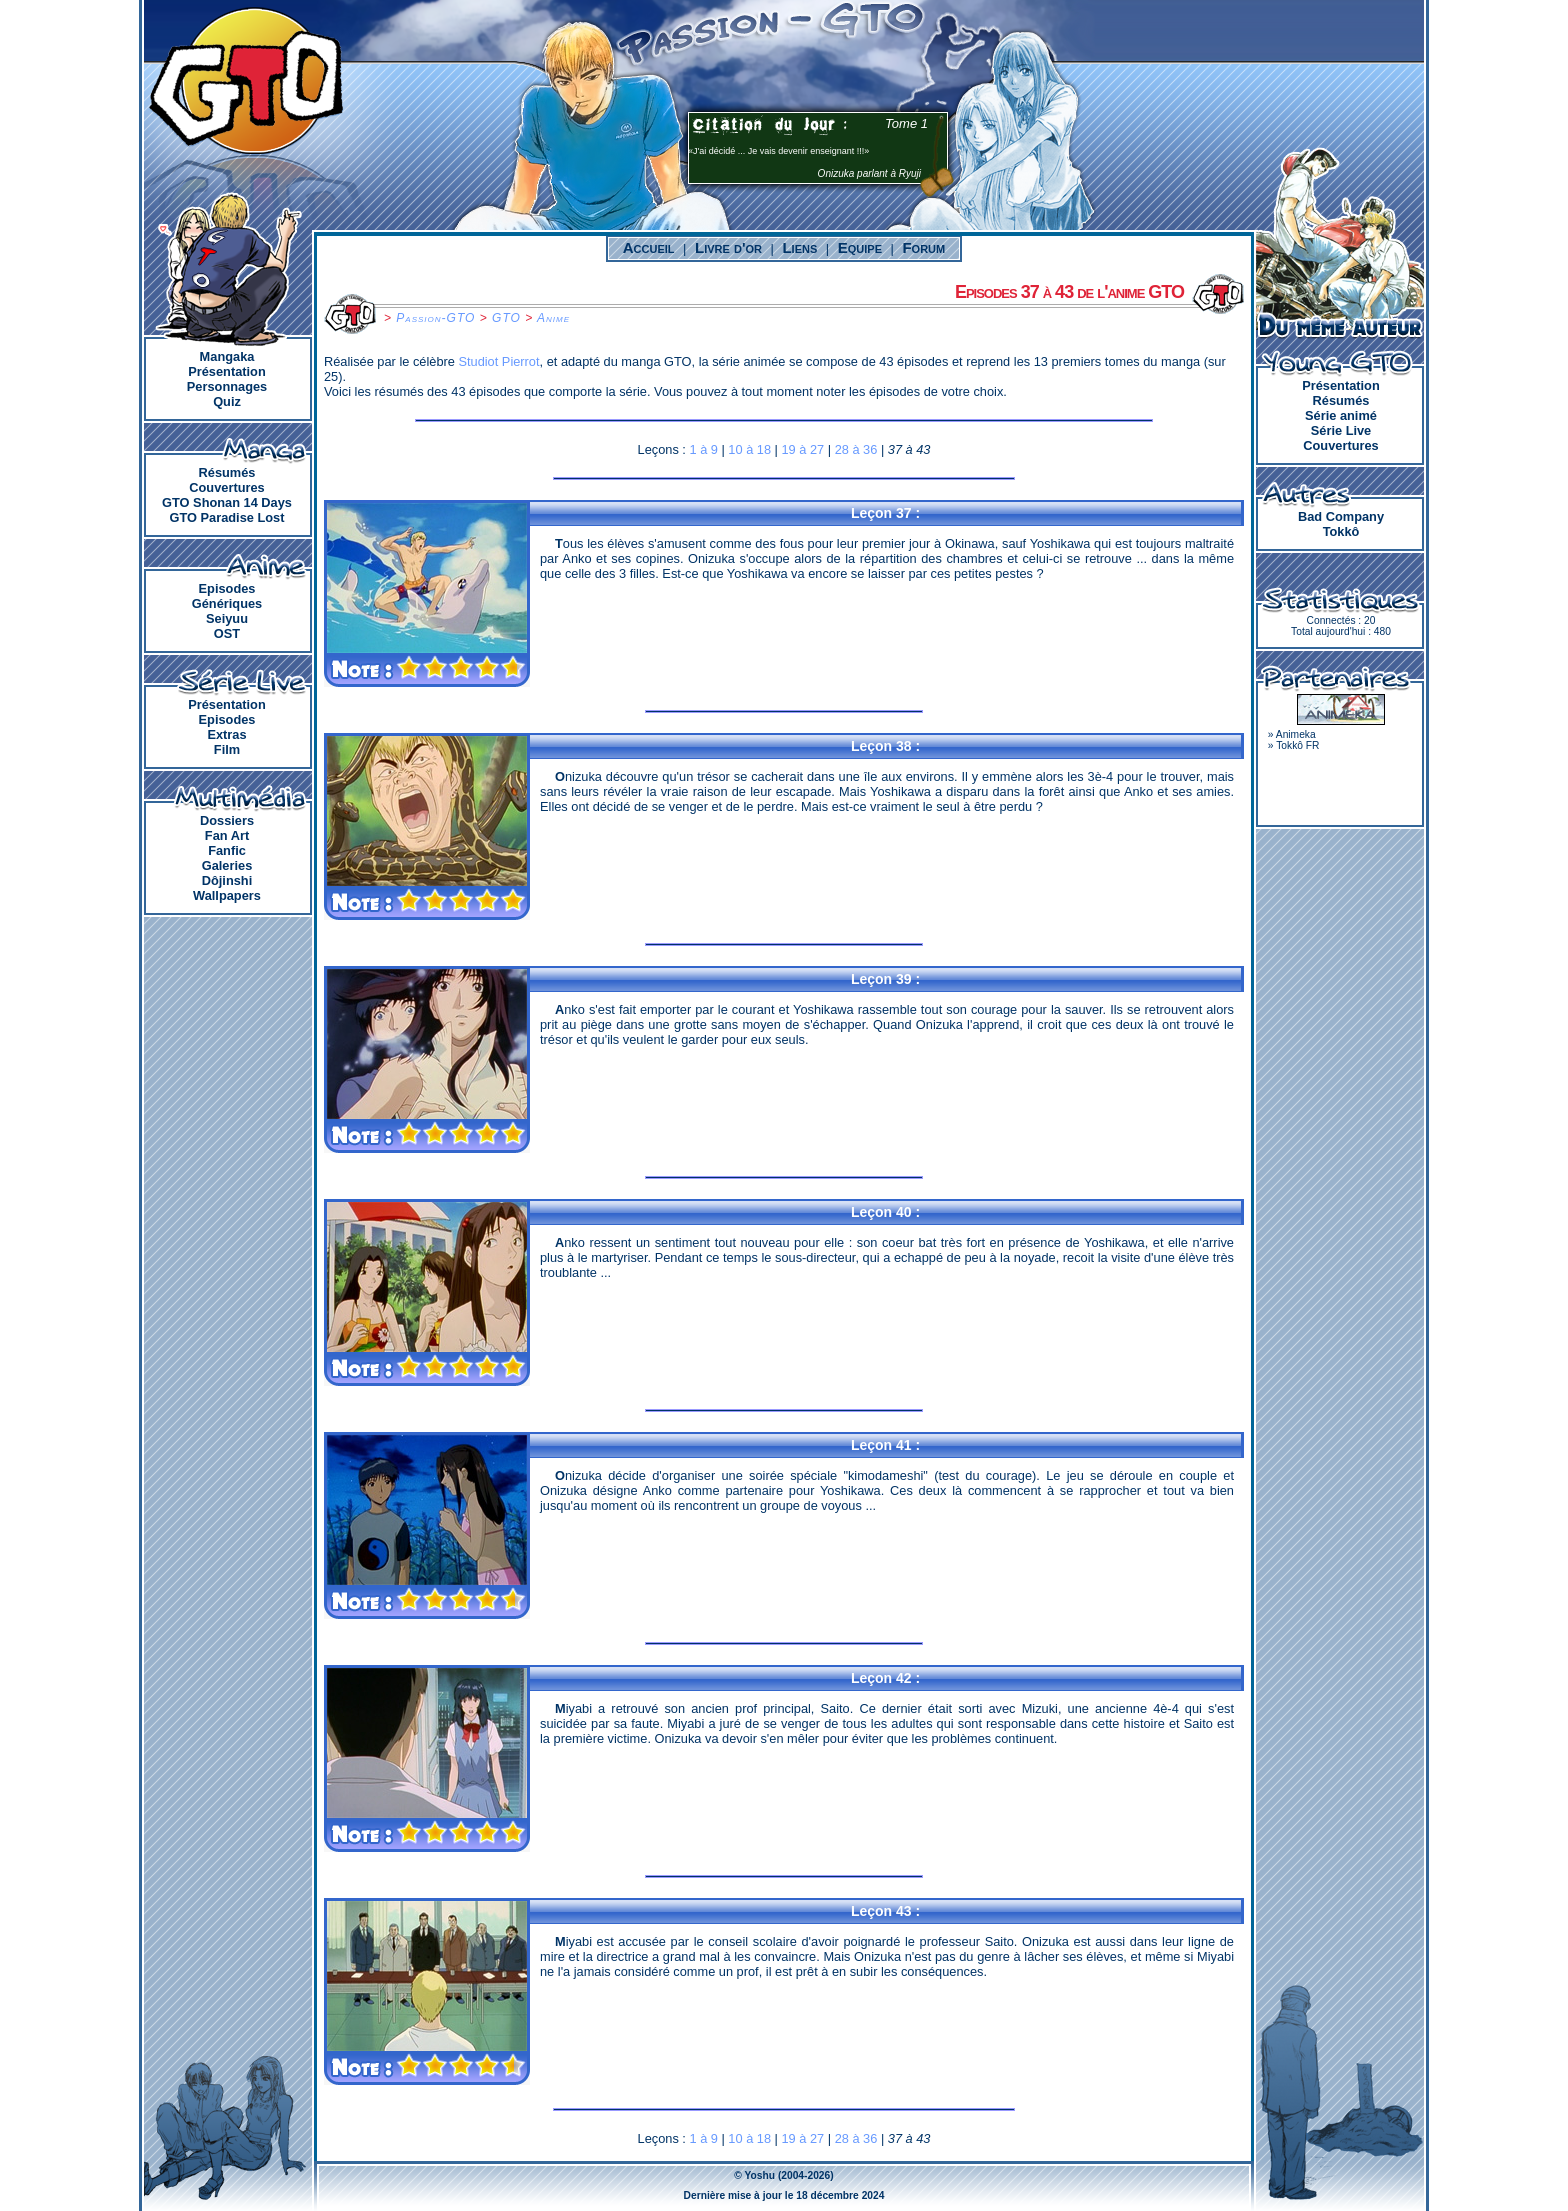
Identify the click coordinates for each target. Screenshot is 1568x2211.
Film (227, 749)
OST (227, 633)
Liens (799, 247)
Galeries (227, 865)
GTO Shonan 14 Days (227, 502)
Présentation (227, 371)
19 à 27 (803, 449)
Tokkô (1341, 531)
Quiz (227, 401)
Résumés (227, 472)
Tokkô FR (1297, 745)
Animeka (1296, 734)
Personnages (227, 386)
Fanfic (227, 850)
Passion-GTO (435, 318)
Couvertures (226, 487)
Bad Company (1341, 516)
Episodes (227, 588)
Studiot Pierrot (498, 361)
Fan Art (227, 835)
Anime (553, 318)
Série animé (1341, 415)
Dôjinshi (227, 880)
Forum (923, 247)
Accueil (649, 247)
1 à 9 (703, 449)
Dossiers (227, 820)
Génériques (227, 603)
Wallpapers (227, 895)
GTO (506, 318)
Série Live (1341, 430)
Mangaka (227, 356)
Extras (226, 734)
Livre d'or (728, 247)
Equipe (860, 247)
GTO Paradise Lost (227, 517)
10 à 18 (749, 449)
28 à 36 (856, 449)
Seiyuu (227, 618)
